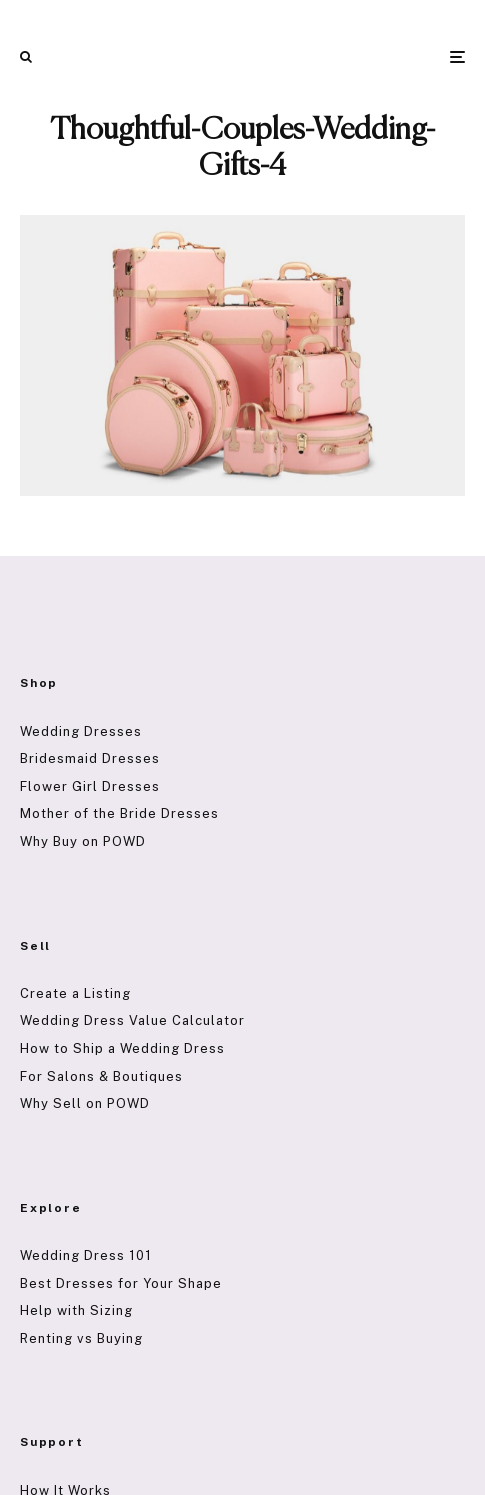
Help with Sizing (76, 1310)
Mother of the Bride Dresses (119, 813)
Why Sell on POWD (85, 1103)
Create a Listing (75, 993)
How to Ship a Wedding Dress (122, 1048)
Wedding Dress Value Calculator (132, 1020)
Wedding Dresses (81, 731)
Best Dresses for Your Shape (121, 1283)
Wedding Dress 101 (86, 1255)
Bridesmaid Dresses (90, 758)
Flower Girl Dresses (90, 786)
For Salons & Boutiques (101, 1076)
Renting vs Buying (81, 1338)
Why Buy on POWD (83, 841)
